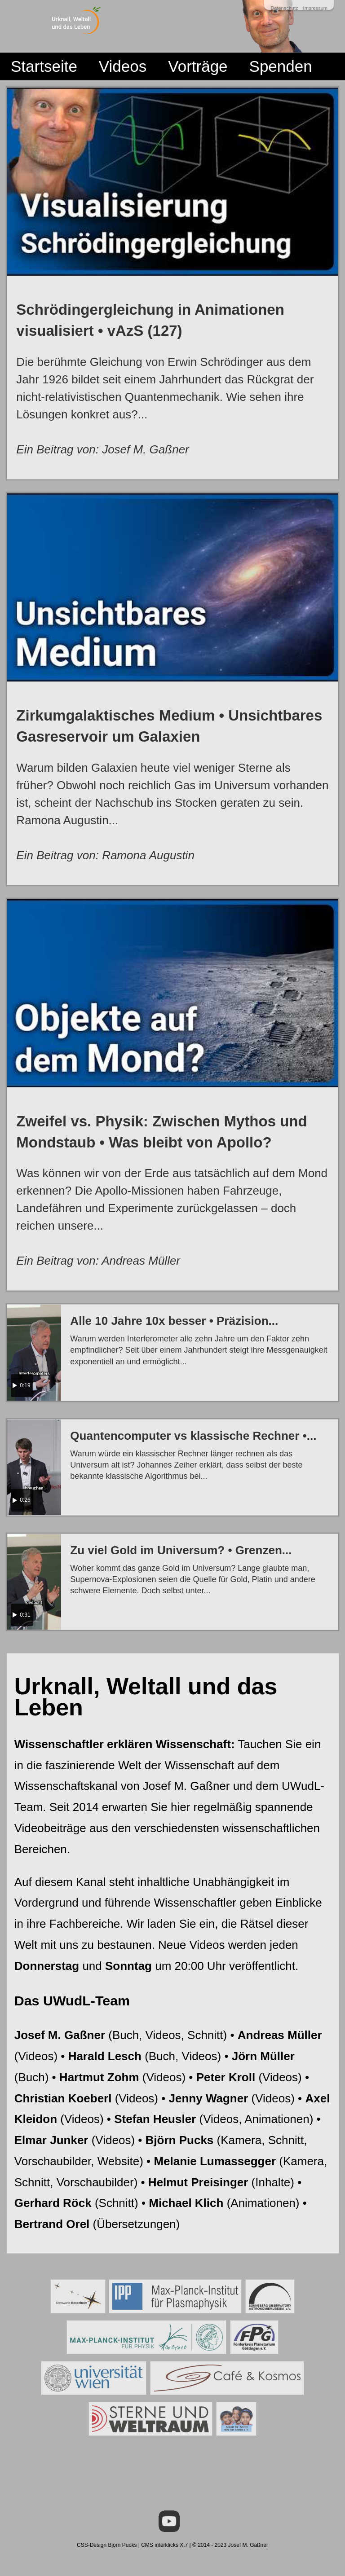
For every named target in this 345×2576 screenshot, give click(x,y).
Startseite (44, 66)
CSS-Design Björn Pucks (107, 2545)
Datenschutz (284, 8)
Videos (122, 66)
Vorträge (197, 66)
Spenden (280, 66)
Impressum (315, 8)
